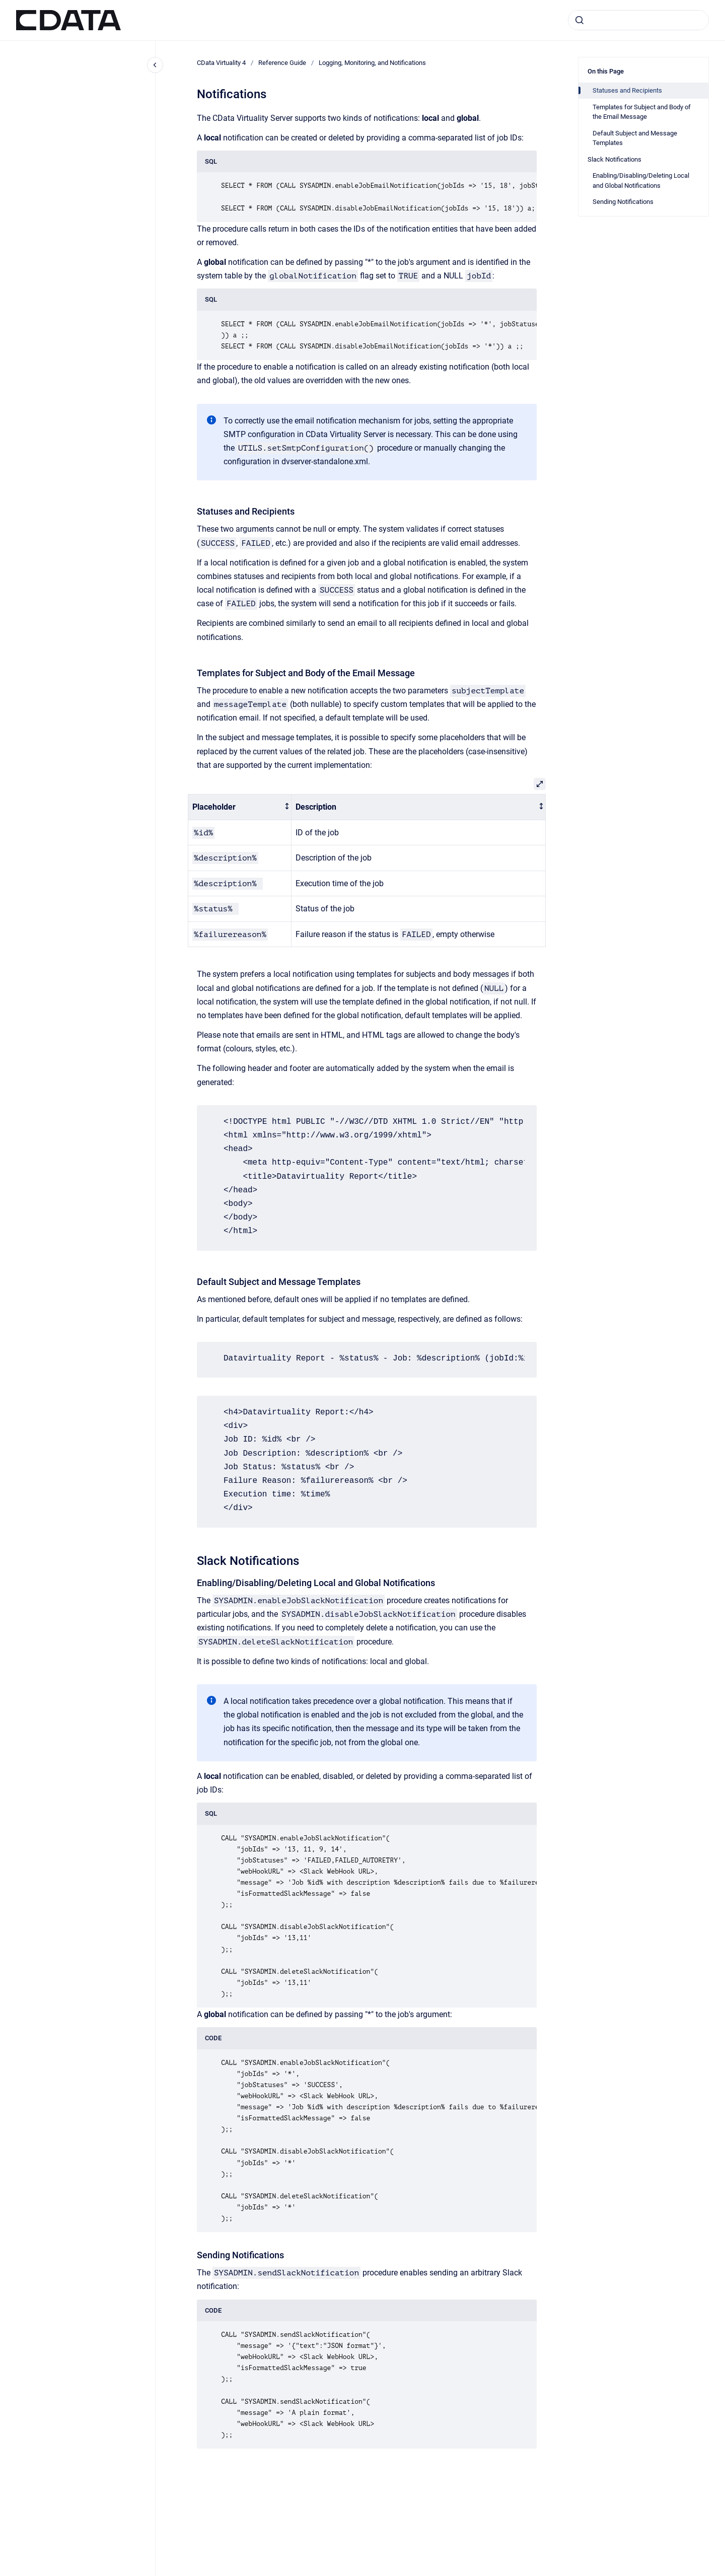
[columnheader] (240, 807)
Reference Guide (282, 62)
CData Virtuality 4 (221, 62)
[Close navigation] (155, 65)
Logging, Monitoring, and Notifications (372, 62)
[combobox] (638, 20)
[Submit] (579, 20)
